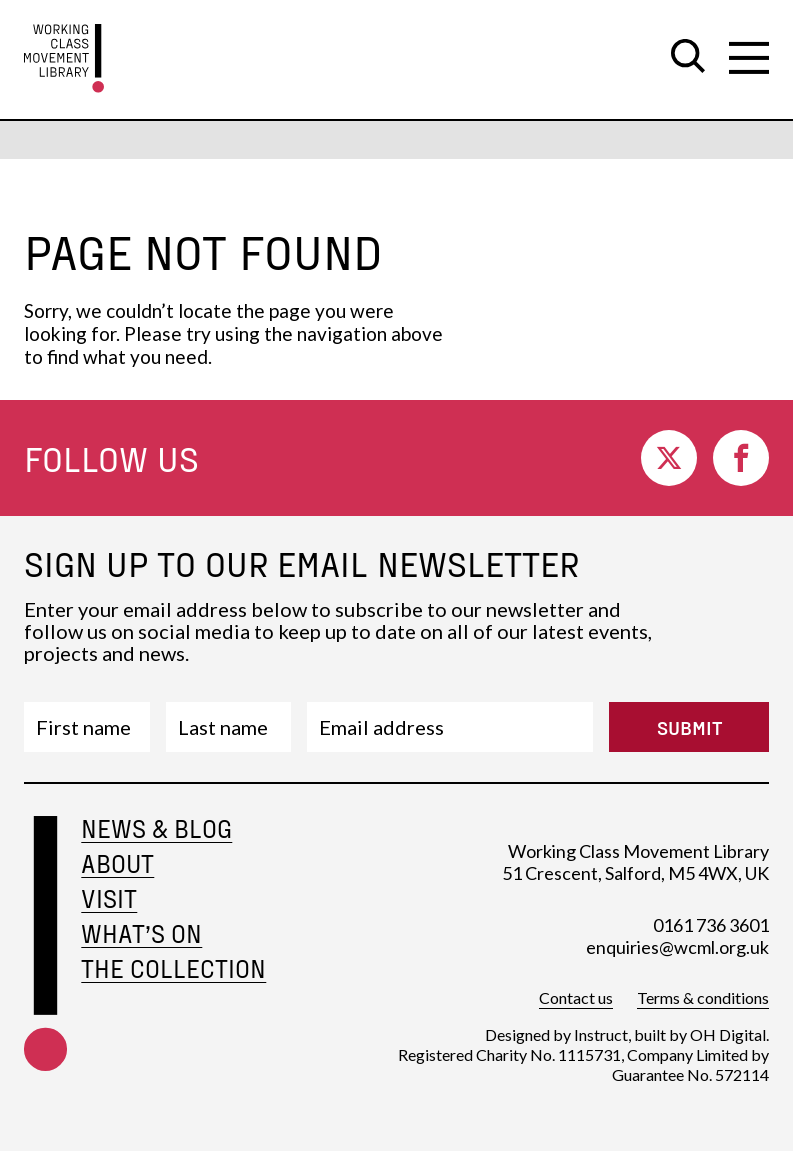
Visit (109, 898)
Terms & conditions (703, 997)
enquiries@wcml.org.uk (677, 947)
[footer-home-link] (45, 968)
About (117, 863)
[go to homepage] (64, 58)
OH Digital (728, 1034)
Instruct (601, 1034)
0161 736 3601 (711, 925)
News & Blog (156, 828)
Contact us (576, 997)
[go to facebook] (741, 458)
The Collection (173, 968)
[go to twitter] (669, 458)
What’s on (141, 933)
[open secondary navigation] (749, 58)
